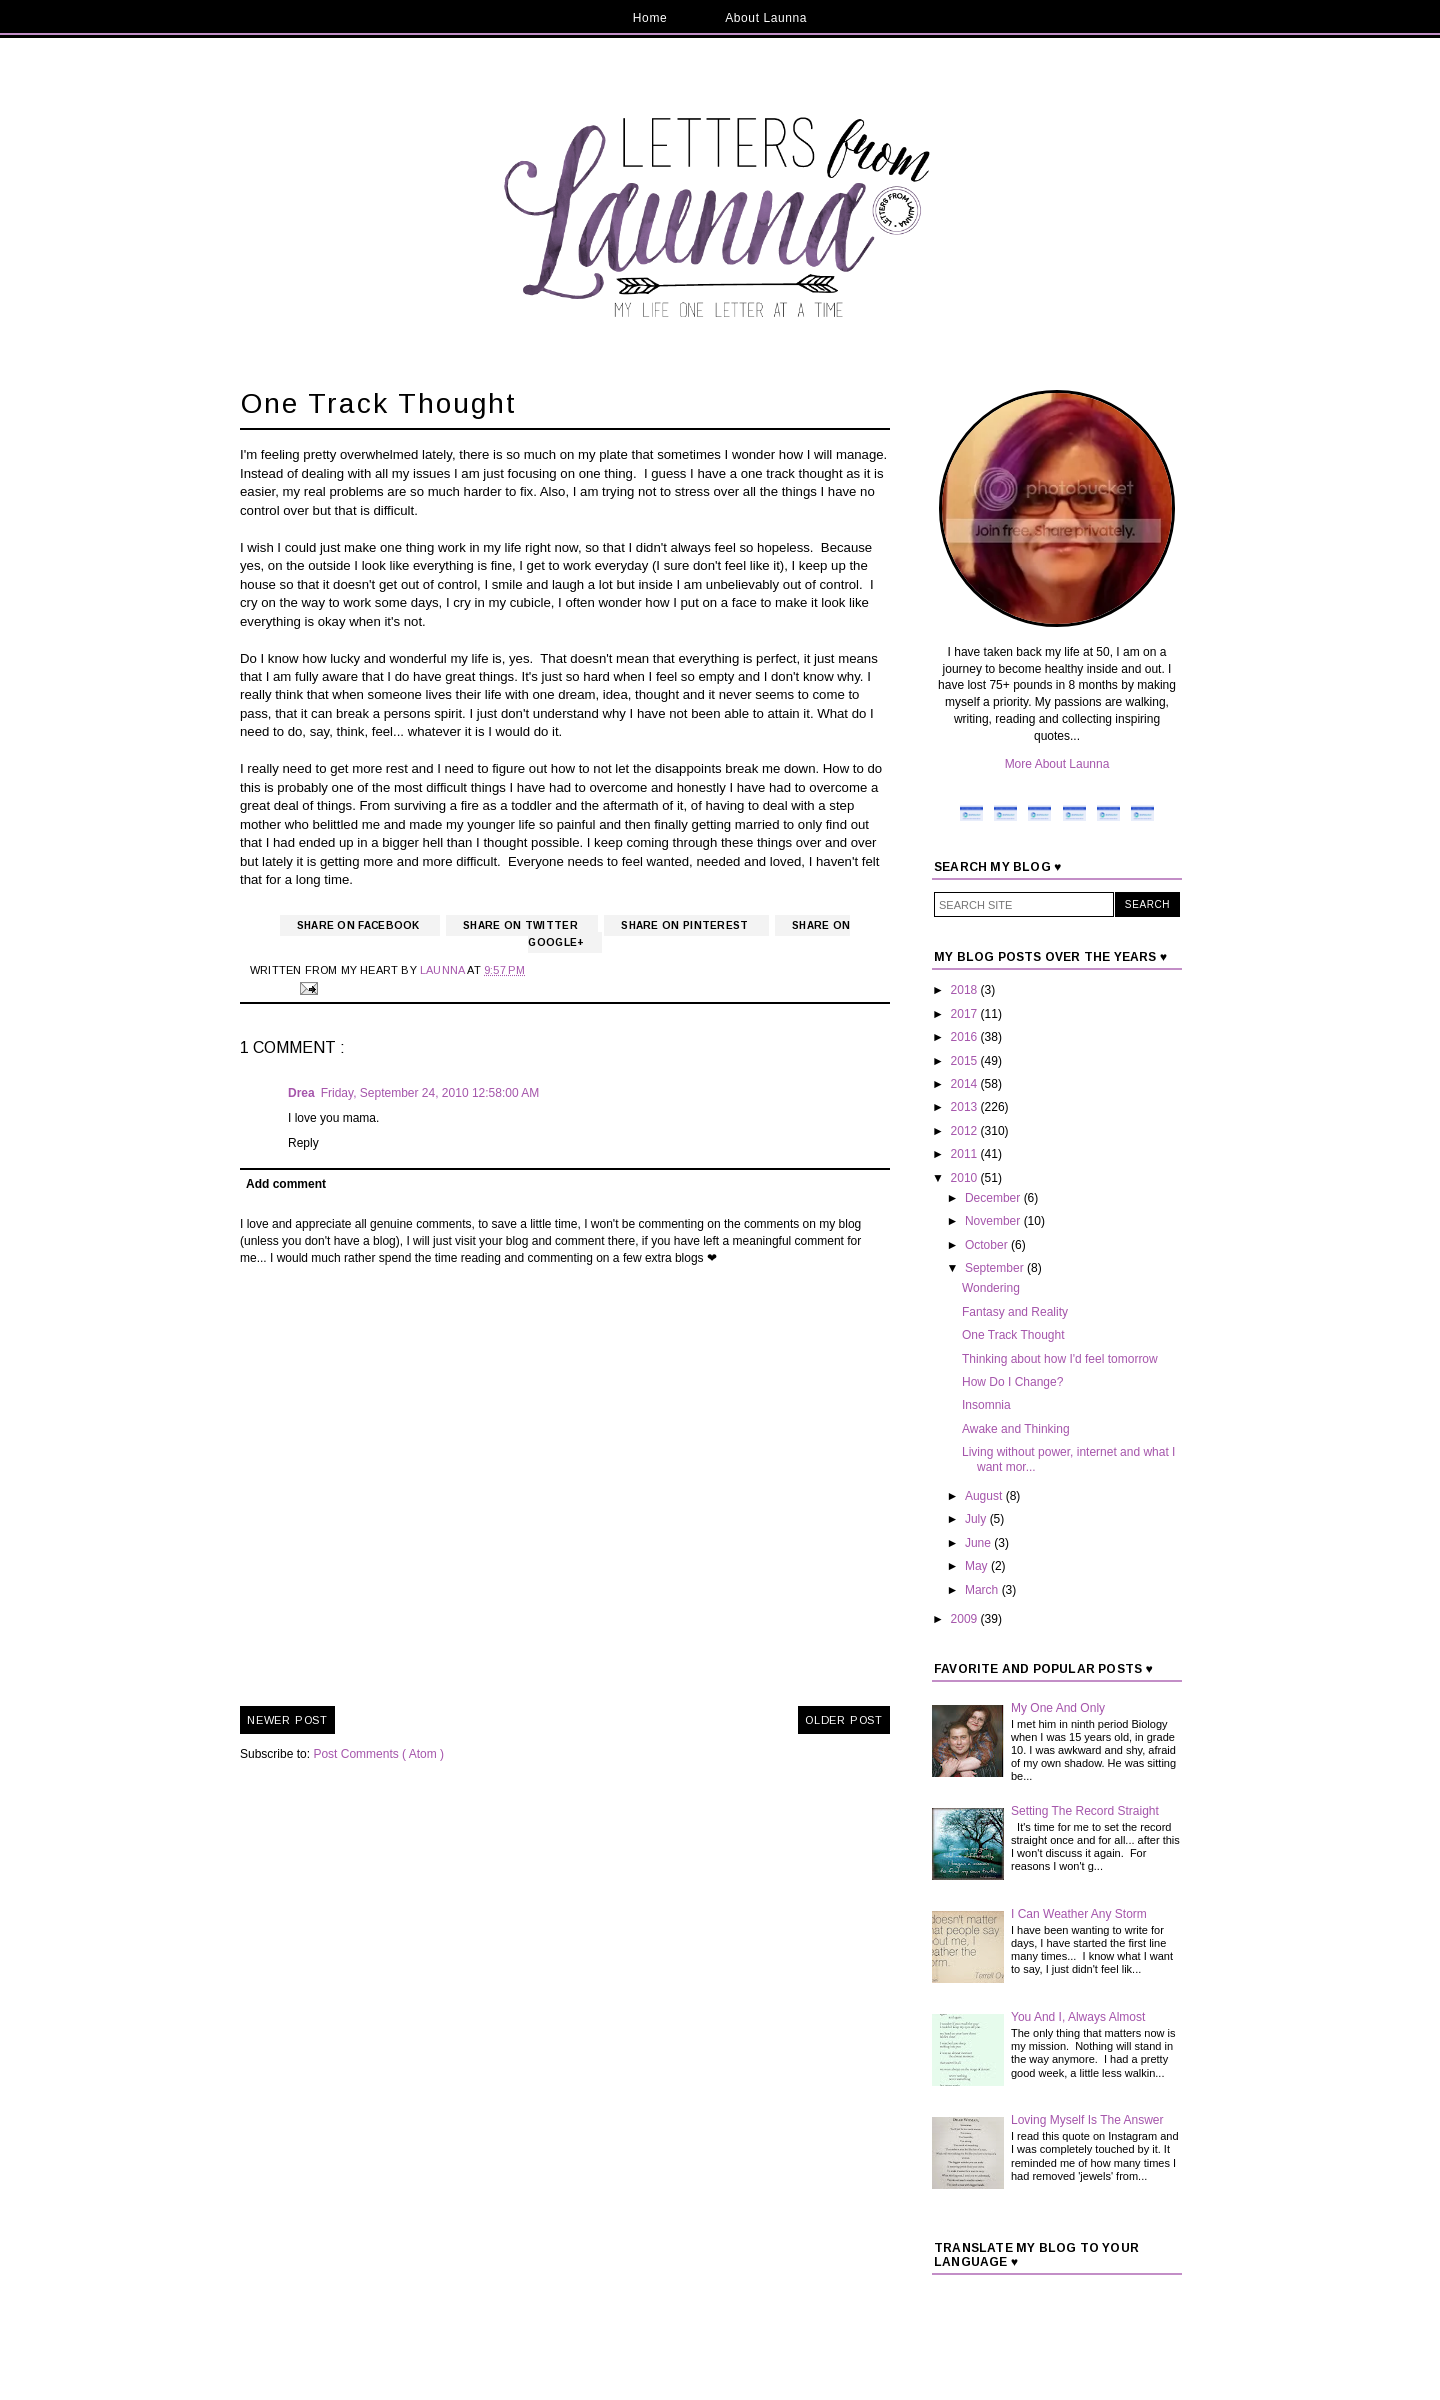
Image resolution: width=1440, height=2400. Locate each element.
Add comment (286, 1184)
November (994, 1221)
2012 (966, 1131)
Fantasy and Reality (1015, 1312)
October (988, 1245)
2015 (966, 1061)
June (979, 1543)
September (996, 1268)
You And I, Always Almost (1078, 2017)
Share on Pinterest (686, 925)
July (977, 1519)
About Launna (766, 18)
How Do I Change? (1012, 1382)
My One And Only (1058, 1708)
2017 (966, 1014)
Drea (301, 1093)
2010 (966, 1178)
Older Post (844, 1720)
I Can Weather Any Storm (1079, 1914)
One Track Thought (1013, 1335)
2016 (966, 1037)
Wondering (991, 1288)
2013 (966, 1107)
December (994, 1198)
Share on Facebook (360, 925)
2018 (966, 990)
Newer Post (287, 1720)
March (983, 1590)
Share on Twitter (522, 925)
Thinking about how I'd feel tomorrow (1060, 1359)
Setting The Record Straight (1085, 1811)
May (978, 1566)
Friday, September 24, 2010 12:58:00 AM (430, 1093)
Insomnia (986, 1405)
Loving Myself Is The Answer (1087, 2120)
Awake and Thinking (1016, 1429)
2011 (966, 1154)
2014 (966, 1084)
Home (650, 18)
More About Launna (1057, 764)
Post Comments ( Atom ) (378, 1754)
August (985, 1496)
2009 (966, 1619)
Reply (303, 1143)
